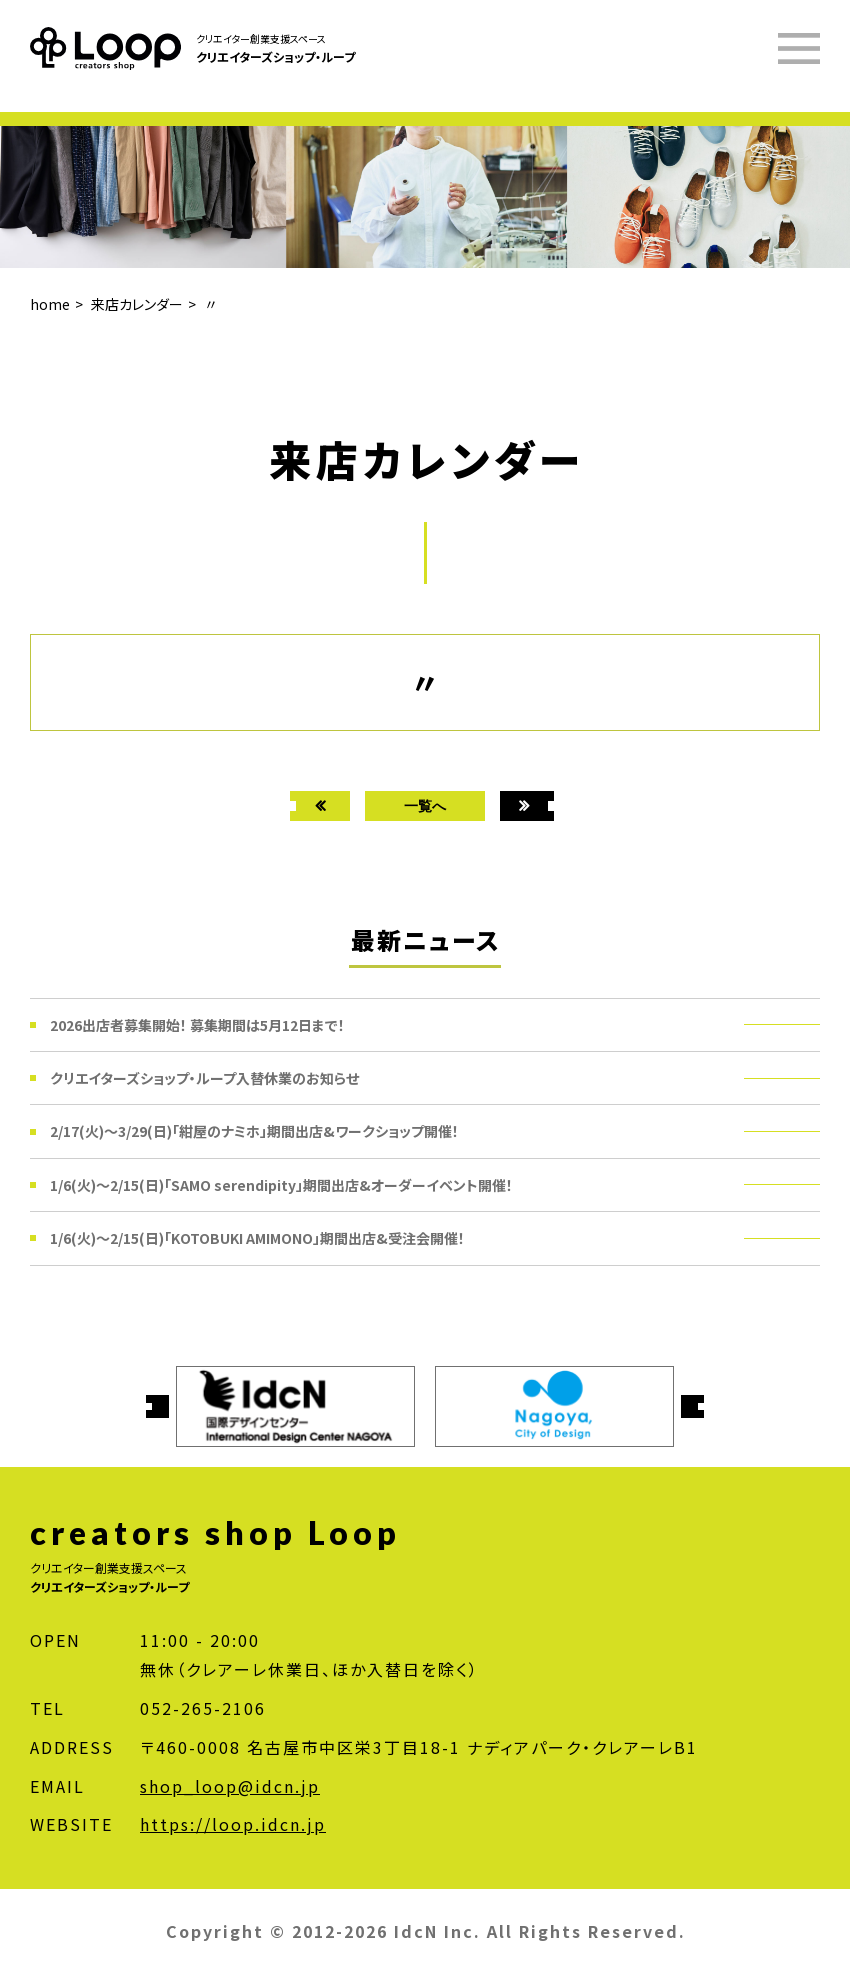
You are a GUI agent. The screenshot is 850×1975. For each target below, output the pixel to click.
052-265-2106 (203, 1708)
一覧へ (425, 805)
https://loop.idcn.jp (233, 1824)
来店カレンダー (137, 304)
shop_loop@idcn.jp (230, 1786)
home (50, 304)
